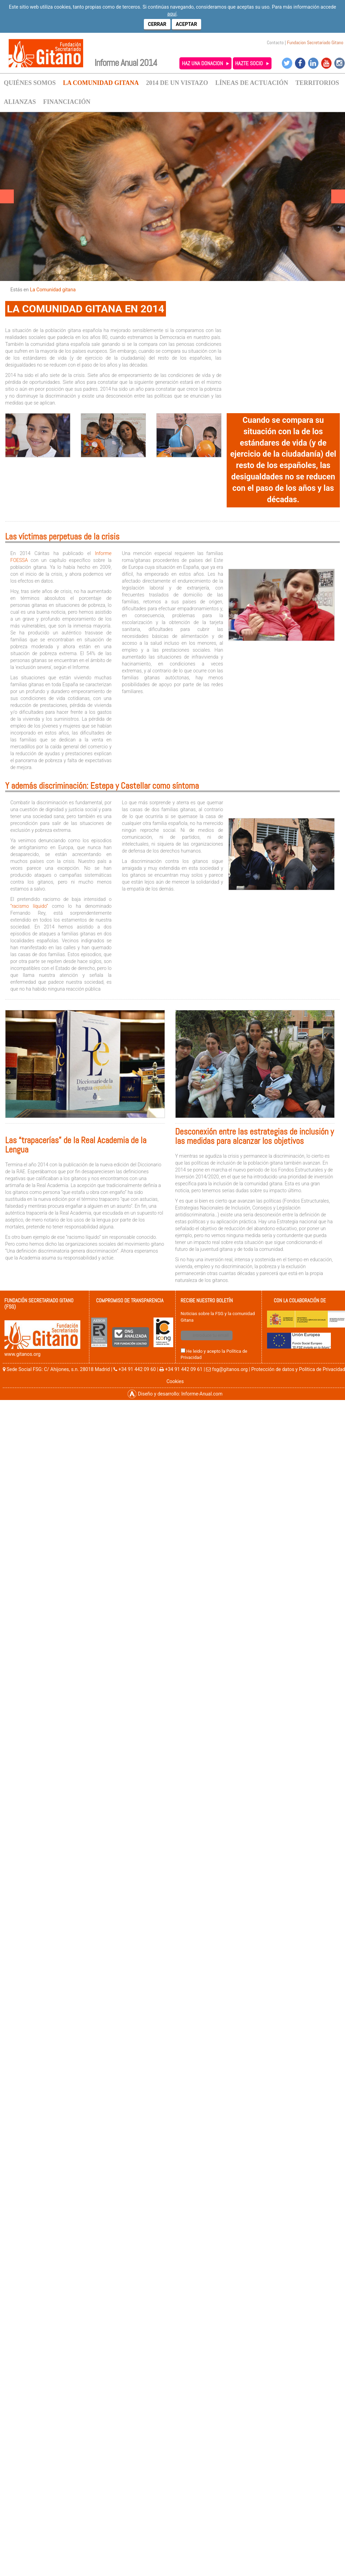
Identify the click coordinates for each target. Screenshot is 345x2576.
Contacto (275, 42)
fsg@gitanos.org (230, 1369)
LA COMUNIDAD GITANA (101, 82)
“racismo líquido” (29, 906)
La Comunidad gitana (53, 289)
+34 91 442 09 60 (137, 1369)
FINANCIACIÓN (66, 101)
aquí (172, 14)
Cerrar (157, 24)
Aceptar (186, 24)
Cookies (175, 1381)
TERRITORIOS (317, 82)
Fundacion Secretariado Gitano (315, 42)
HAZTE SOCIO (249, 63)
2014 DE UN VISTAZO (177, 82)
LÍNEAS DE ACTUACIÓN (251, 82)
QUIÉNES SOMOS (30, 82)
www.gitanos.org (22, 1354)
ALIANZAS (20, 101)
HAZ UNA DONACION (202, 63)
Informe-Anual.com (202, 1394)
